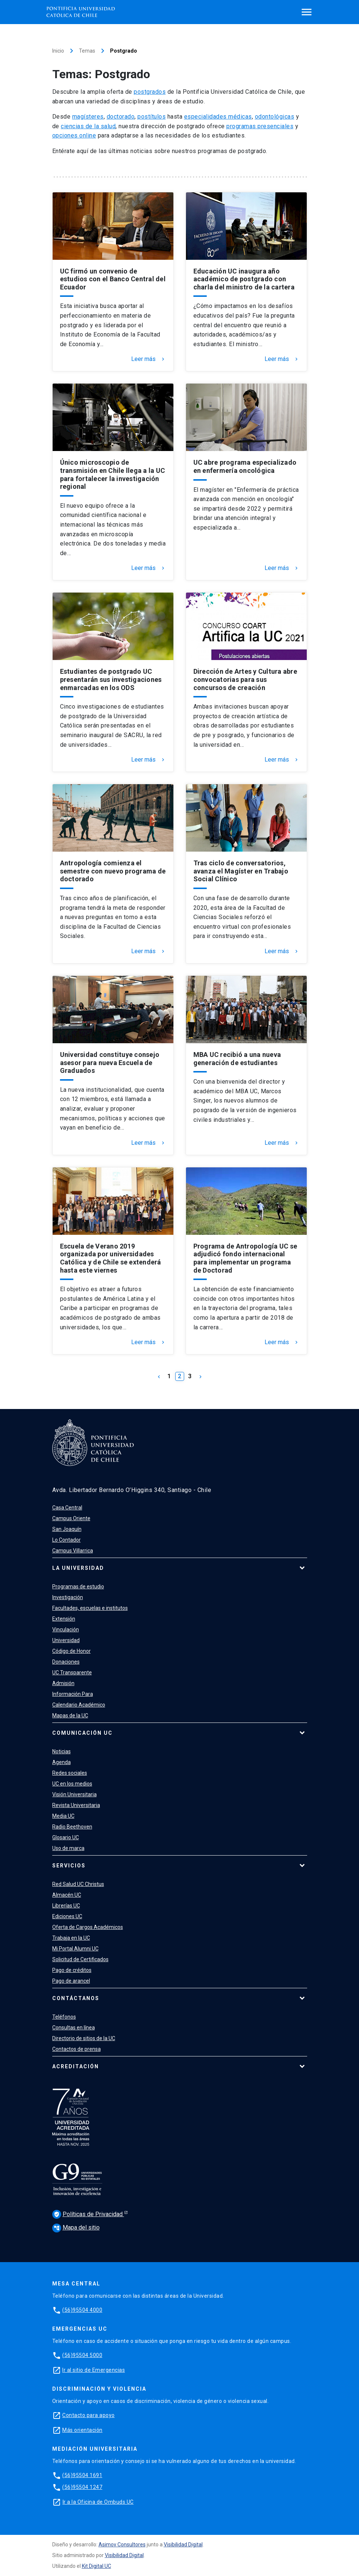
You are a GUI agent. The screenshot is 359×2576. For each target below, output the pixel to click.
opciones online (74, 135)
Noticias (61, 1751)
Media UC (63, 1816)
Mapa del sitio (76, 2227)
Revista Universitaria (76, 1805)
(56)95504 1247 (82, 2487)
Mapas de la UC (70, 1715)
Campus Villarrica (72, 1551)
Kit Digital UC (96, 2566)
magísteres (88, 116)
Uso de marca (68, 1848)
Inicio (58, 51)
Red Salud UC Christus (78, 1884)
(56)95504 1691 (82, 2475)
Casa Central (67, 1508)
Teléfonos (64, 2017)
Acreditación (75, 2066)
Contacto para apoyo (88, 2415)
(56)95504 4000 (82, 2310)
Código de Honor (71, 1651)
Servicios (69, 1866)
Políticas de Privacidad (88, 2214)
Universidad (66, 1640)
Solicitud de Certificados (80, 1959)
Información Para (72, 1694)
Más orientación (82, 2430)
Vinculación (65, 1629)
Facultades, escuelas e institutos (90, 1608)
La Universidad (78, 1568)
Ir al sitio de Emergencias (93, 2370)
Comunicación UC (82, 1733)
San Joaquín (67, 1529)
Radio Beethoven (72, 1827)
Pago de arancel (71, 1981)
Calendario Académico (78, 1705)
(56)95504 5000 (82, 2355)
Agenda (61, 1762)
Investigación (67, 1597)
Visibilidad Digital (183, 2544)
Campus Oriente (71, 1518)
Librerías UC (66, 1906)
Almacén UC (66, 1895)
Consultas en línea (73, 2027)
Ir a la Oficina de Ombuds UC (98, 2502)
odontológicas (275, 116)
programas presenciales (259, 126)
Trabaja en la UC (71, 1938)
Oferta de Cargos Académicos (87, 1927)
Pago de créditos (72, 1970)
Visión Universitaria (74, 1794)
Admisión (63, 1683)
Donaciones (66, 1662)
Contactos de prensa (76, 2049)
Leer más (148, 359)
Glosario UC (65, 1837)
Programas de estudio (78, 1586)
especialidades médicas (218, 116)
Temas (87, 51)
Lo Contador (66, 1540)
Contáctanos (75, 1998)
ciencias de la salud (88, 126)
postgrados (150, 91)
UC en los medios (72, 1784)
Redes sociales (69, 1773)
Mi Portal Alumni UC (75, 1949)
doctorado (121, 116)
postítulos (151, 116)
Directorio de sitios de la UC (83, 2038)
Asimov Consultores (122, 2544)
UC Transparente (72, 1672)
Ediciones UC (67, 1916)
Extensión (63, 1619)
